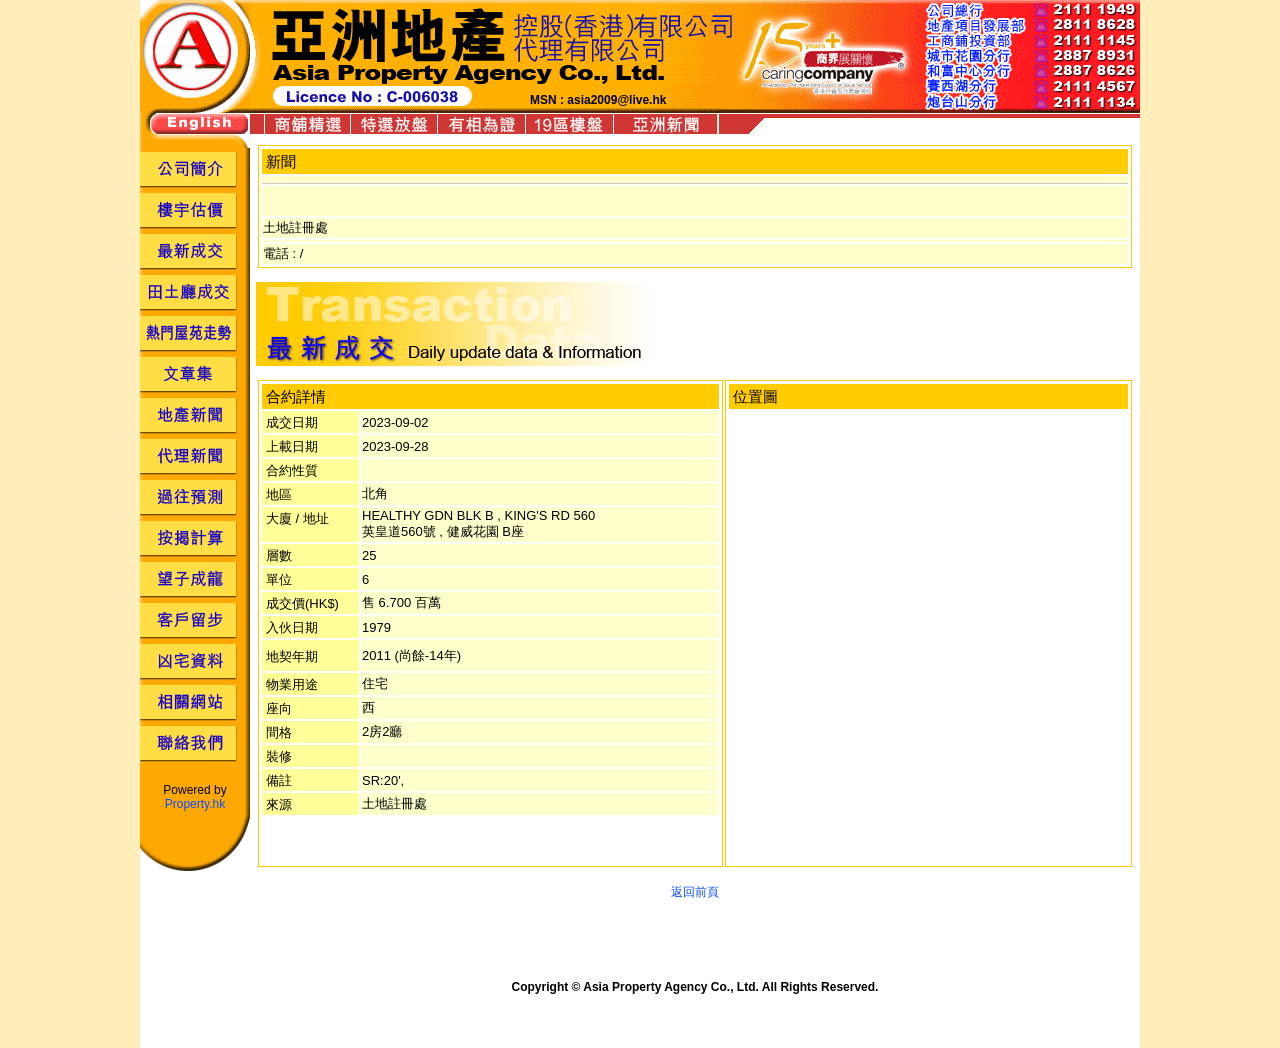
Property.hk (195, 804)
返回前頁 (695, 892)
